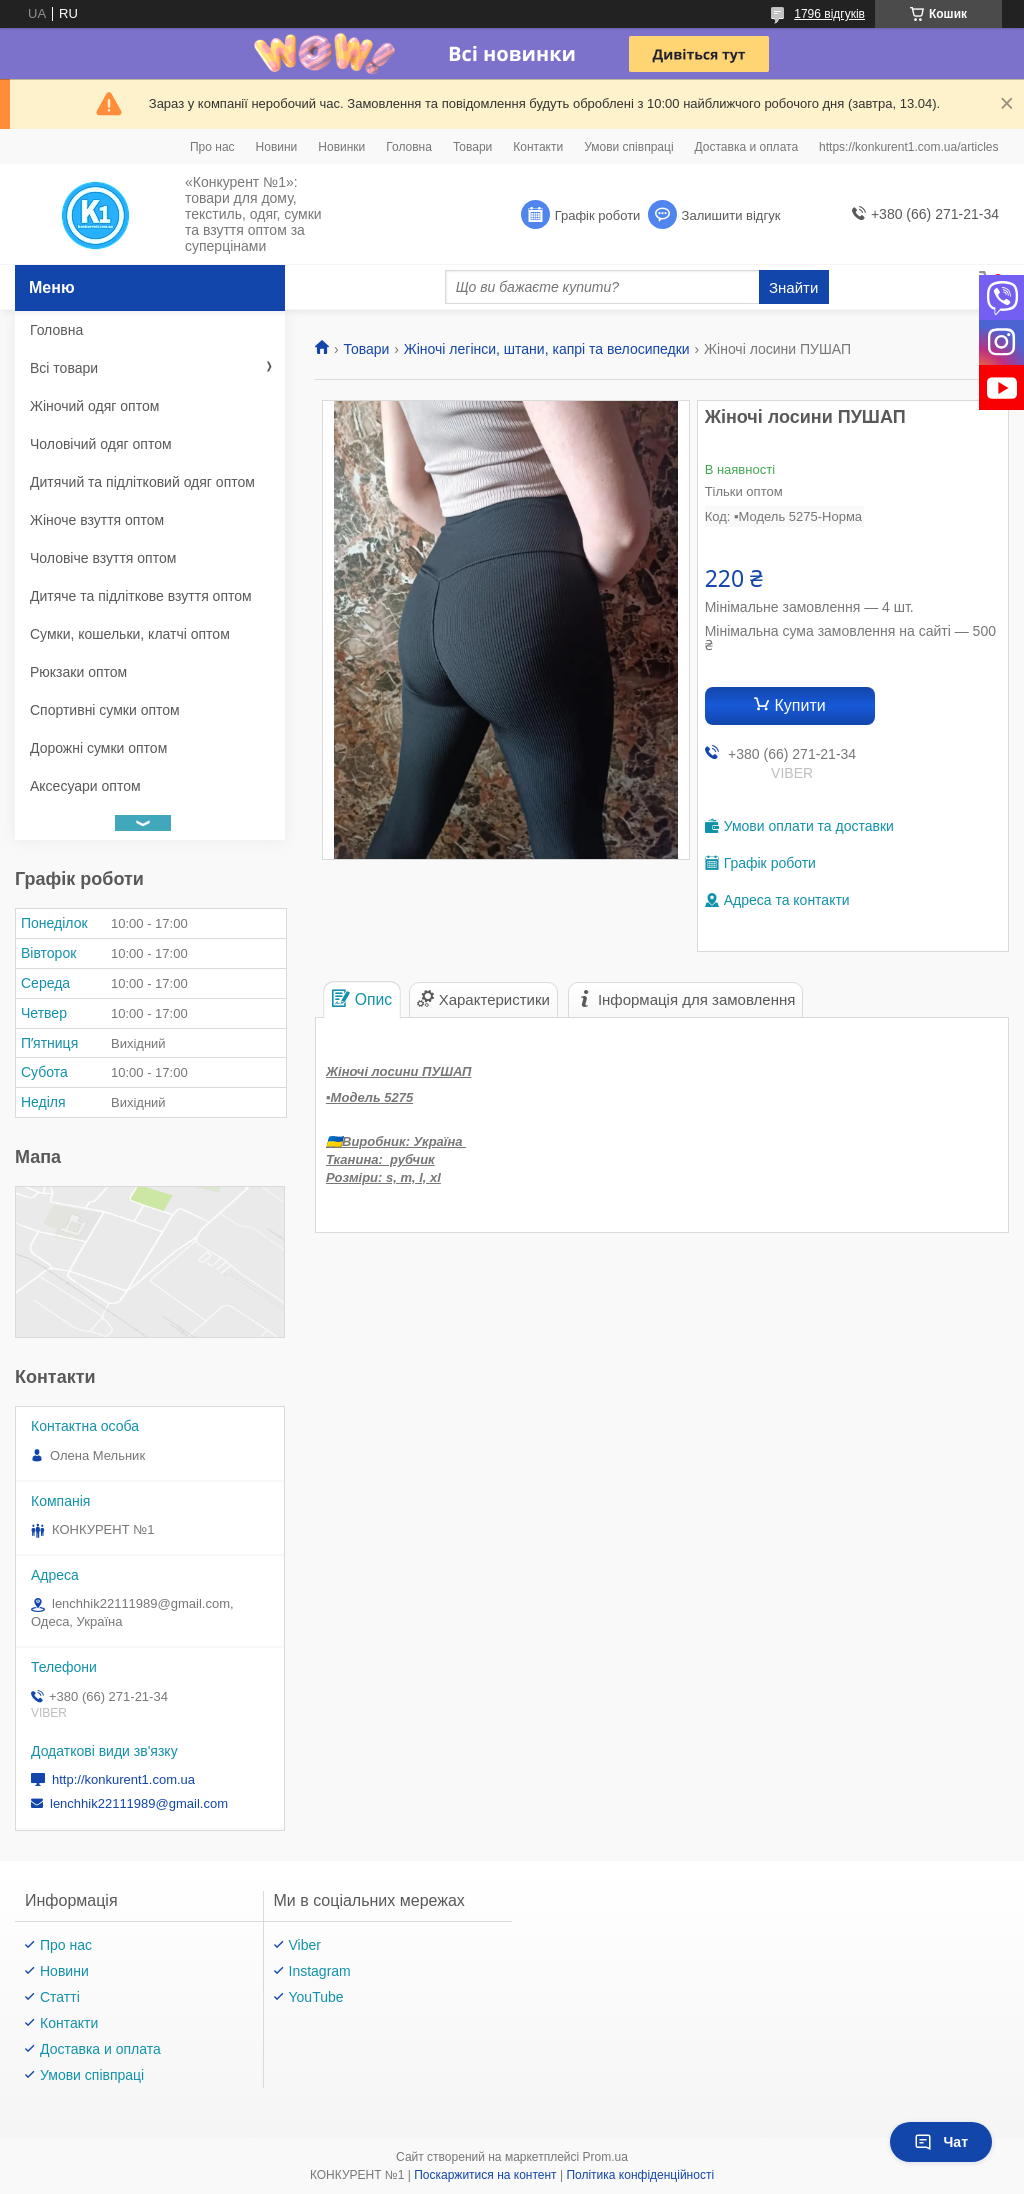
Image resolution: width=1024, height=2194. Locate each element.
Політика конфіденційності (640, 2175)
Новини (277, 147)
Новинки (341, 147)
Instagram (320, 1971)
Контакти (538, 147)
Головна (409, 147)
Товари (472, 147)
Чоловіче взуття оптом (103, 558)
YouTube (316, 1997)
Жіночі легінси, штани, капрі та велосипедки (547, 349)
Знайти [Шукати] (793, 287)
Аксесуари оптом (85, 786)
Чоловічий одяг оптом (101, 444)
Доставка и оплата (747, 147)
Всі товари (64, 368)
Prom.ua (605, 2157)
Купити (800, 705)
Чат (941, 2142)
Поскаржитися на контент (485, 2175)
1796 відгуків (829, 14)
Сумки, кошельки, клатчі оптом (130, 634)
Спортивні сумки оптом (105, 710)
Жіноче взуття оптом (97, 520)
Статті (60, 1997)
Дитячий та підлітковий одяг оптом (142, 482)
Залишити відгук (731, 215)
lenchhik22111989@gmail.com (139, 1803)
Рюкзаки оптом (78, 672)
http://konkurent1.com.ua (123, 1779)
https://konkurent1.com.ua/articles (908, 147)
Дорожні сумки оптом (98, 748)
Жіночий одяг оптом (94, 406)
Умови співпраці (628, 147)
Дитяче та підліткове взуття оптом (141, 596)
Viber (305, 1945)
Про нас (212, 147)
